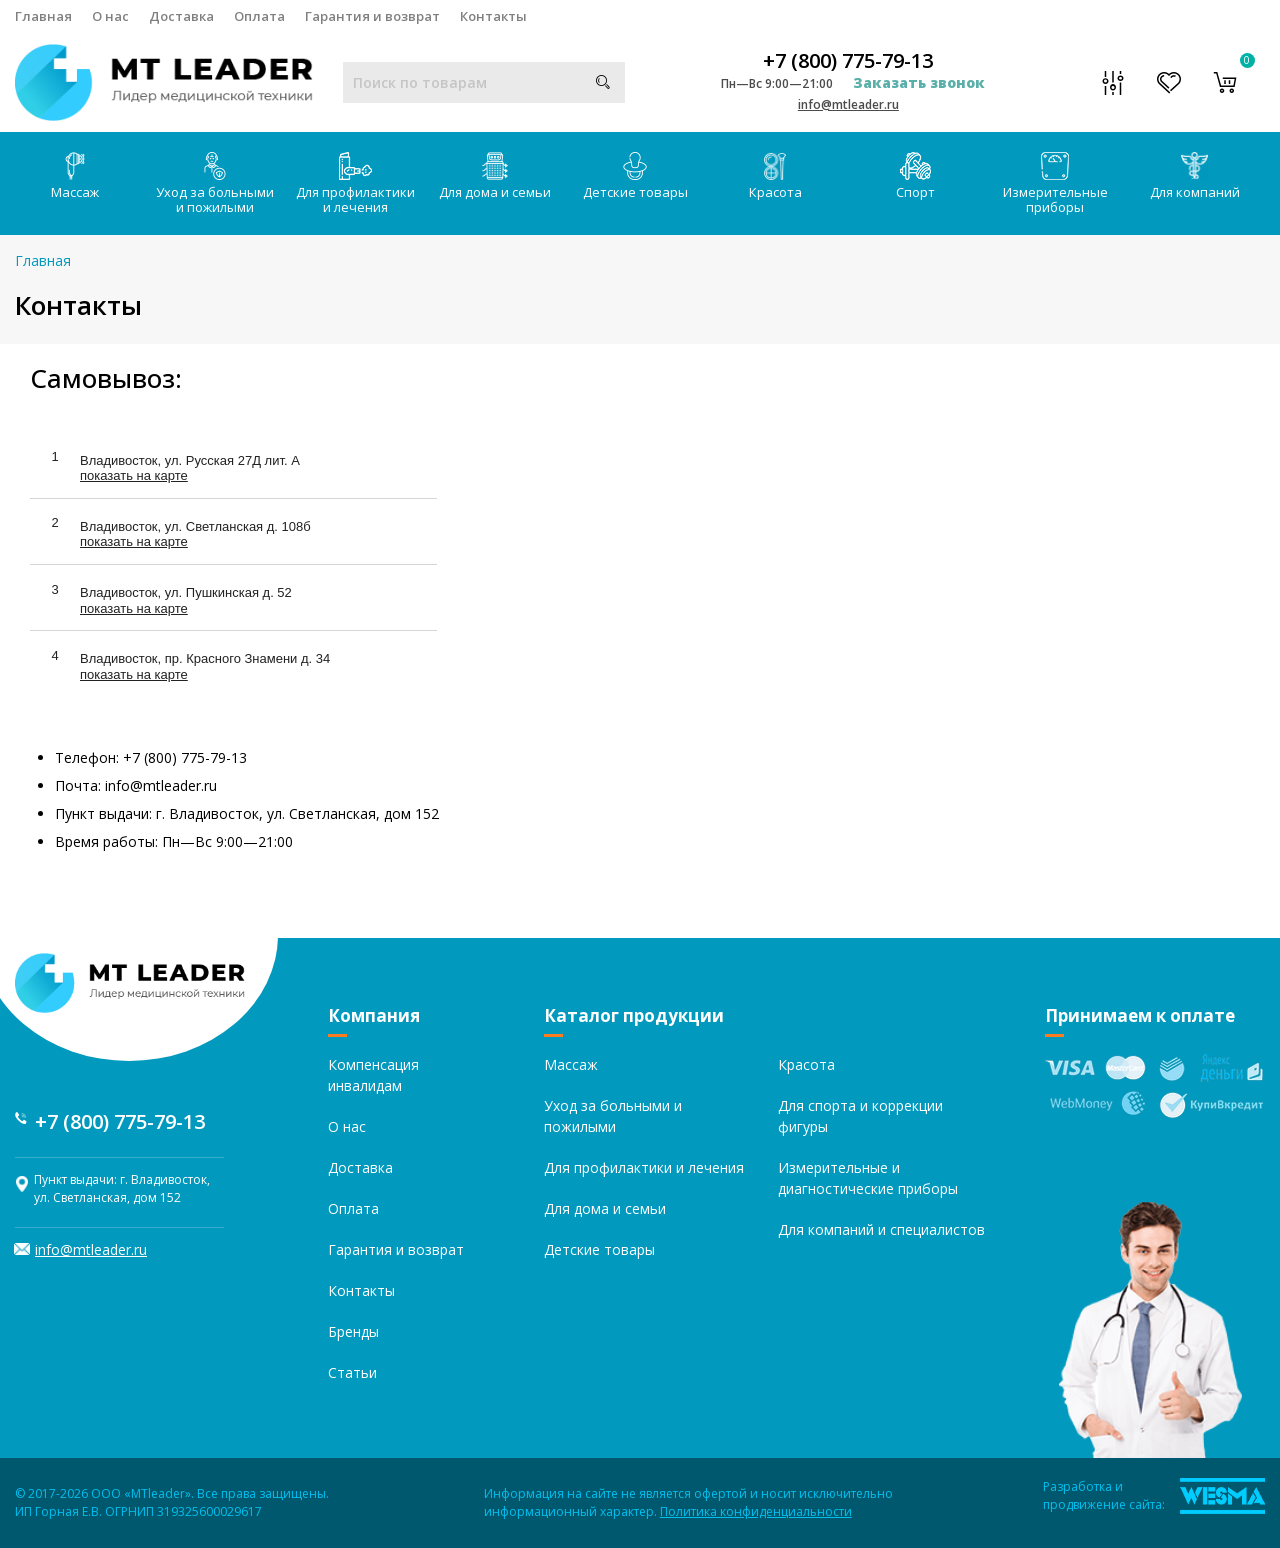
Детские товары (635, 176)
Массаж (75, 176)
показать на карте (134, 475)
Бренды (353, 1331)
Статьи (352, 1372)
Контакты (493, 16)
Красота (775, 176)
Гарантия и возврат (372, 16)
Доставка (181, 16)
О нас (110, 16)
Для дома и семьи (495, 176)
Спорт (915, 176)
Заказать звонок (919, 82)
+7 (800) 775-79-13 (848, 61)
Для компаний (1195, 176)
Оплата (259, 16)
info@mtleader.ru (848, 104)
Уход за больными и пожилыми (215, 184)
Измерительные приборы (1055, 184)
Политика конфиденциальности (756, 1511)
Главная (43, 16)
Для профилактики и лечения (355, 184)
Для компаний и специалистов (881, 1229)
